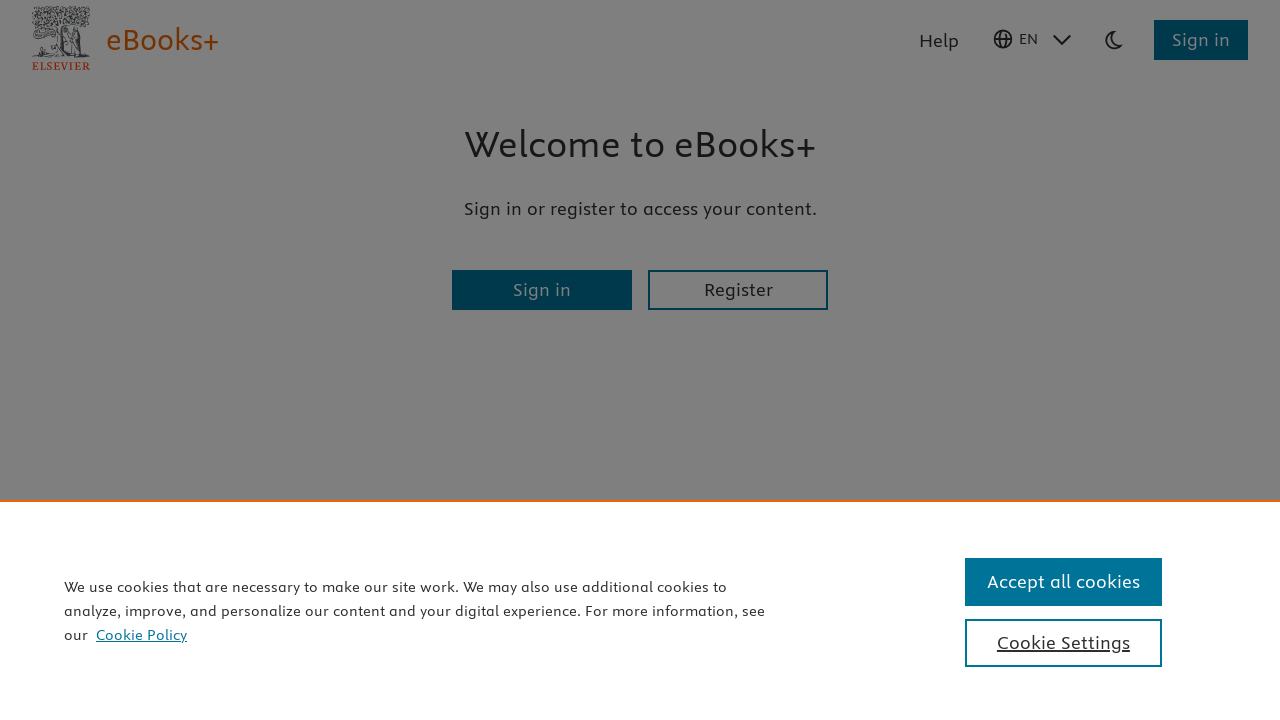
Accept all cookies (1063, 581)
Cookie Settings (1063, 642)
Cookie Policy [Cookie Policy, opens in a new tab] (141, 635)
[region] (640, 610)
